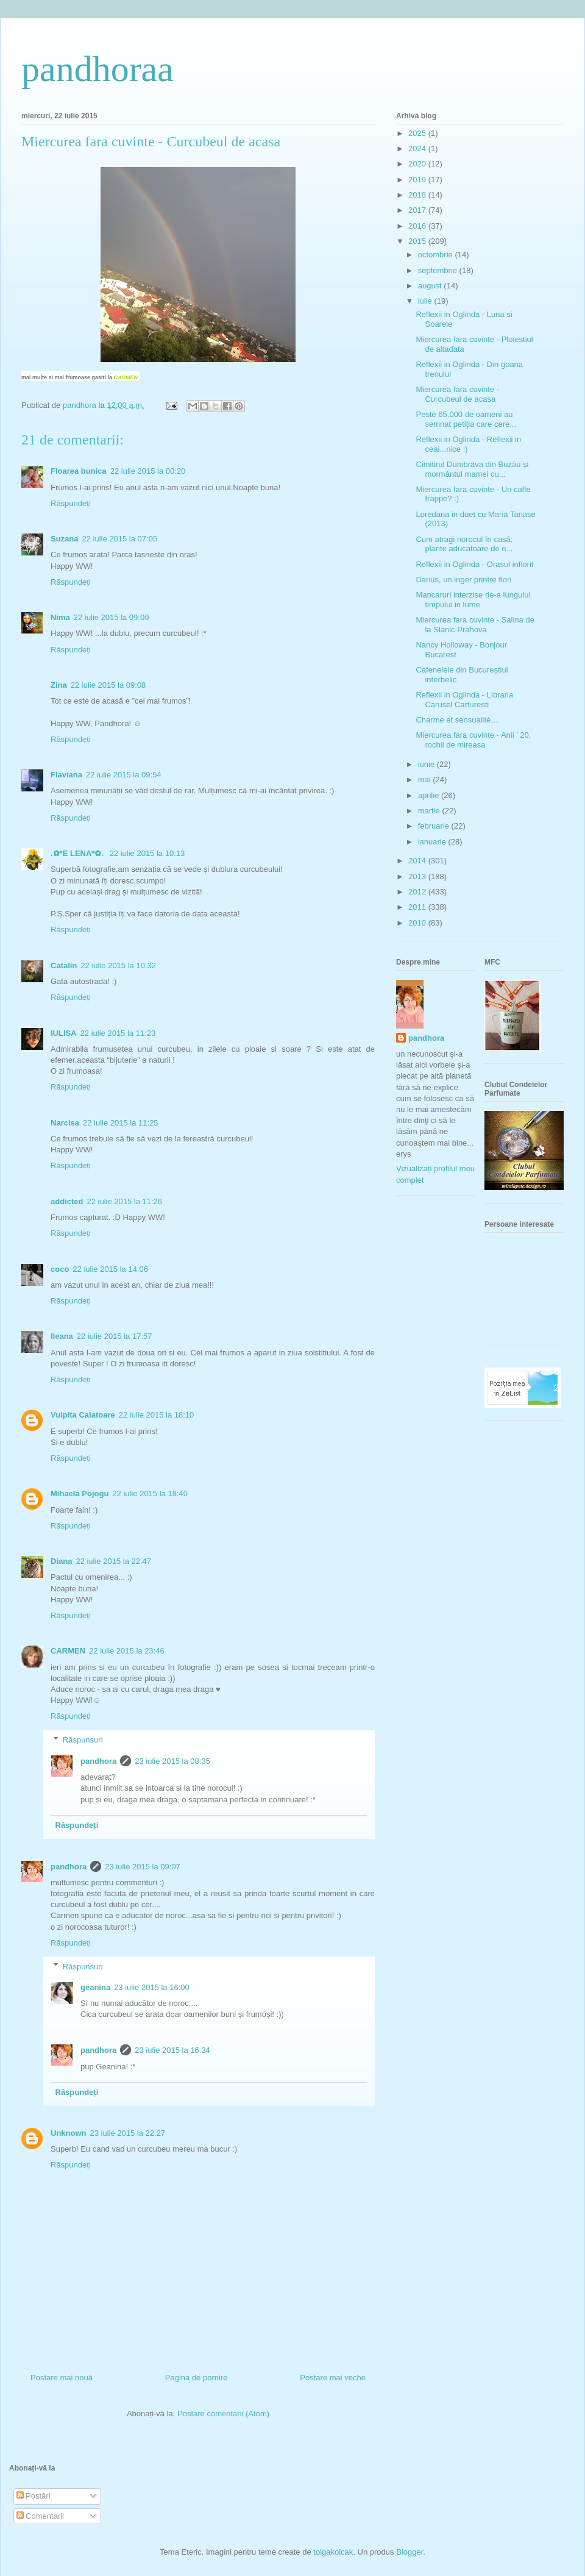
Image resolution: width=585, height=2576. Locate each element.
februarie (435, 825)
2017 (418, 210)
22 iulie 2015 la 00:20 (148, 471)
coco (60, 1269)
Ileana (62, 1336)
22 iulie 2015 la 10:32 (118, 965)
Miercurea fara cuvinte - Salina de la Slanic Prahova (475, 624)
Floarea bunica (79, 471)
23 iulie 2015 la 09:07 (142, 1866)
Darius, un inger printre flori (463, 579)
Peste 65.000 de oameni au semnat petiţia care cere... (466, 419)
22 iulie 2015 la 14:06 (110, 1269)
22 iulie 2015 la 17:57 (114, 1336)
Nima (60, 617)
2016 (418, 225)
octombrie (436, 254)
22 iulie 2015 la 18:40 (150, 1493)
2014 (418, 860)
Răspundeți (71, 503)
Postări (33, 2495)
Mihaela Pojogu (79, 1493)
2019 (418, 179)
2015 (418, 241)
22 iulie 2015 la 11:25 (120, 1122)
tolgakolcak (333, 2551)
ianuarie (433, 841)
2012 (418, 891)
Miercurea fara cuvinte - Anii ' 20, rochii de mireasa (473, 739)
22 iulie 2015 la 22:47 (113, 1561)
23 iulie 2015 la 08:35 (172, 1761)
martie (430, 810)
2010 (418, 922)
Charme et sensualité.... (457, 719)
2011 (418, 907)
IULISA (64, 1033)
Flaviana (66, 774)
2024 (418, 148)
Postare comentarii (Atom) (223, 2413)
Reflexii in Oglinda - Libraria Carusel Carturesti (464, 699)
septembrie (438, 270)
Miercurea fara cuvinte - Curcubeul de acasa (457, 394)
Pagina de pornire (196, 2377)
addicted (67, 1201)
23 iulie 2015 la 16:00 (152, 1987)
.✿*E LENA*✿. (78, 853)
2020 (418, 163)
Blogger (409, 2551)
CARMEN (126, 377)
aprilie (429, 795)
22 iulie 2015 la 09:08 (108, 685)
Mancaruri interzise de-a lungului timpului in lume (473, 599)
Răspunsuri (83, 1739)
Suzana (65, 538)
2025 (418, 133)
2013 (418, 876)
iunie (427, 764)
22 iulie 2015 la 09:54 (123, 774)
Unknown (69, 2133)
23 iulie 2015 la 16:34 (172, 2050)
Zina (59, 685)
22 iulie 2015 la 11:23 (118, 1033)
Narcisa (65, 1122)
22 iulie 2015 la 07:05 (120, 538)
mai (425, 779)
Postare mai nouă (61, 2377)
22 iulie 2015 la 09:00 (111, 617)
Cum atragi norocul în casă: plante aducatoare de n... (464, 544)
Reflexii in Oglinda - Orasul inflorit (474, 564)
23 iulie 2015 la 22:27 (128, 2133)
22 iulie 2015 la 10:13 (147, 853)
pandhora (98, 1761)
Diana (61, 1561)
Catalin (64, 965)
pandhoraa (97, 69)
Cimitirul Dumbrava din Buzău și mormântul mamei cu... (472, 469)
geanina (95, 1987)
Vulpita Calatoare (83, 1414)
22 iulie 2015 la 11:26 (124, 1201)
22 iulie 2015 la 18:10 (156, 1414)
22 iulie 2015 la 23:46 (127, 1650)
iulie (426, 300)
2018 (418, 194)
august (431, 285)
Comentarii (40, 2516)
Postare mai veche (333, 2377)
